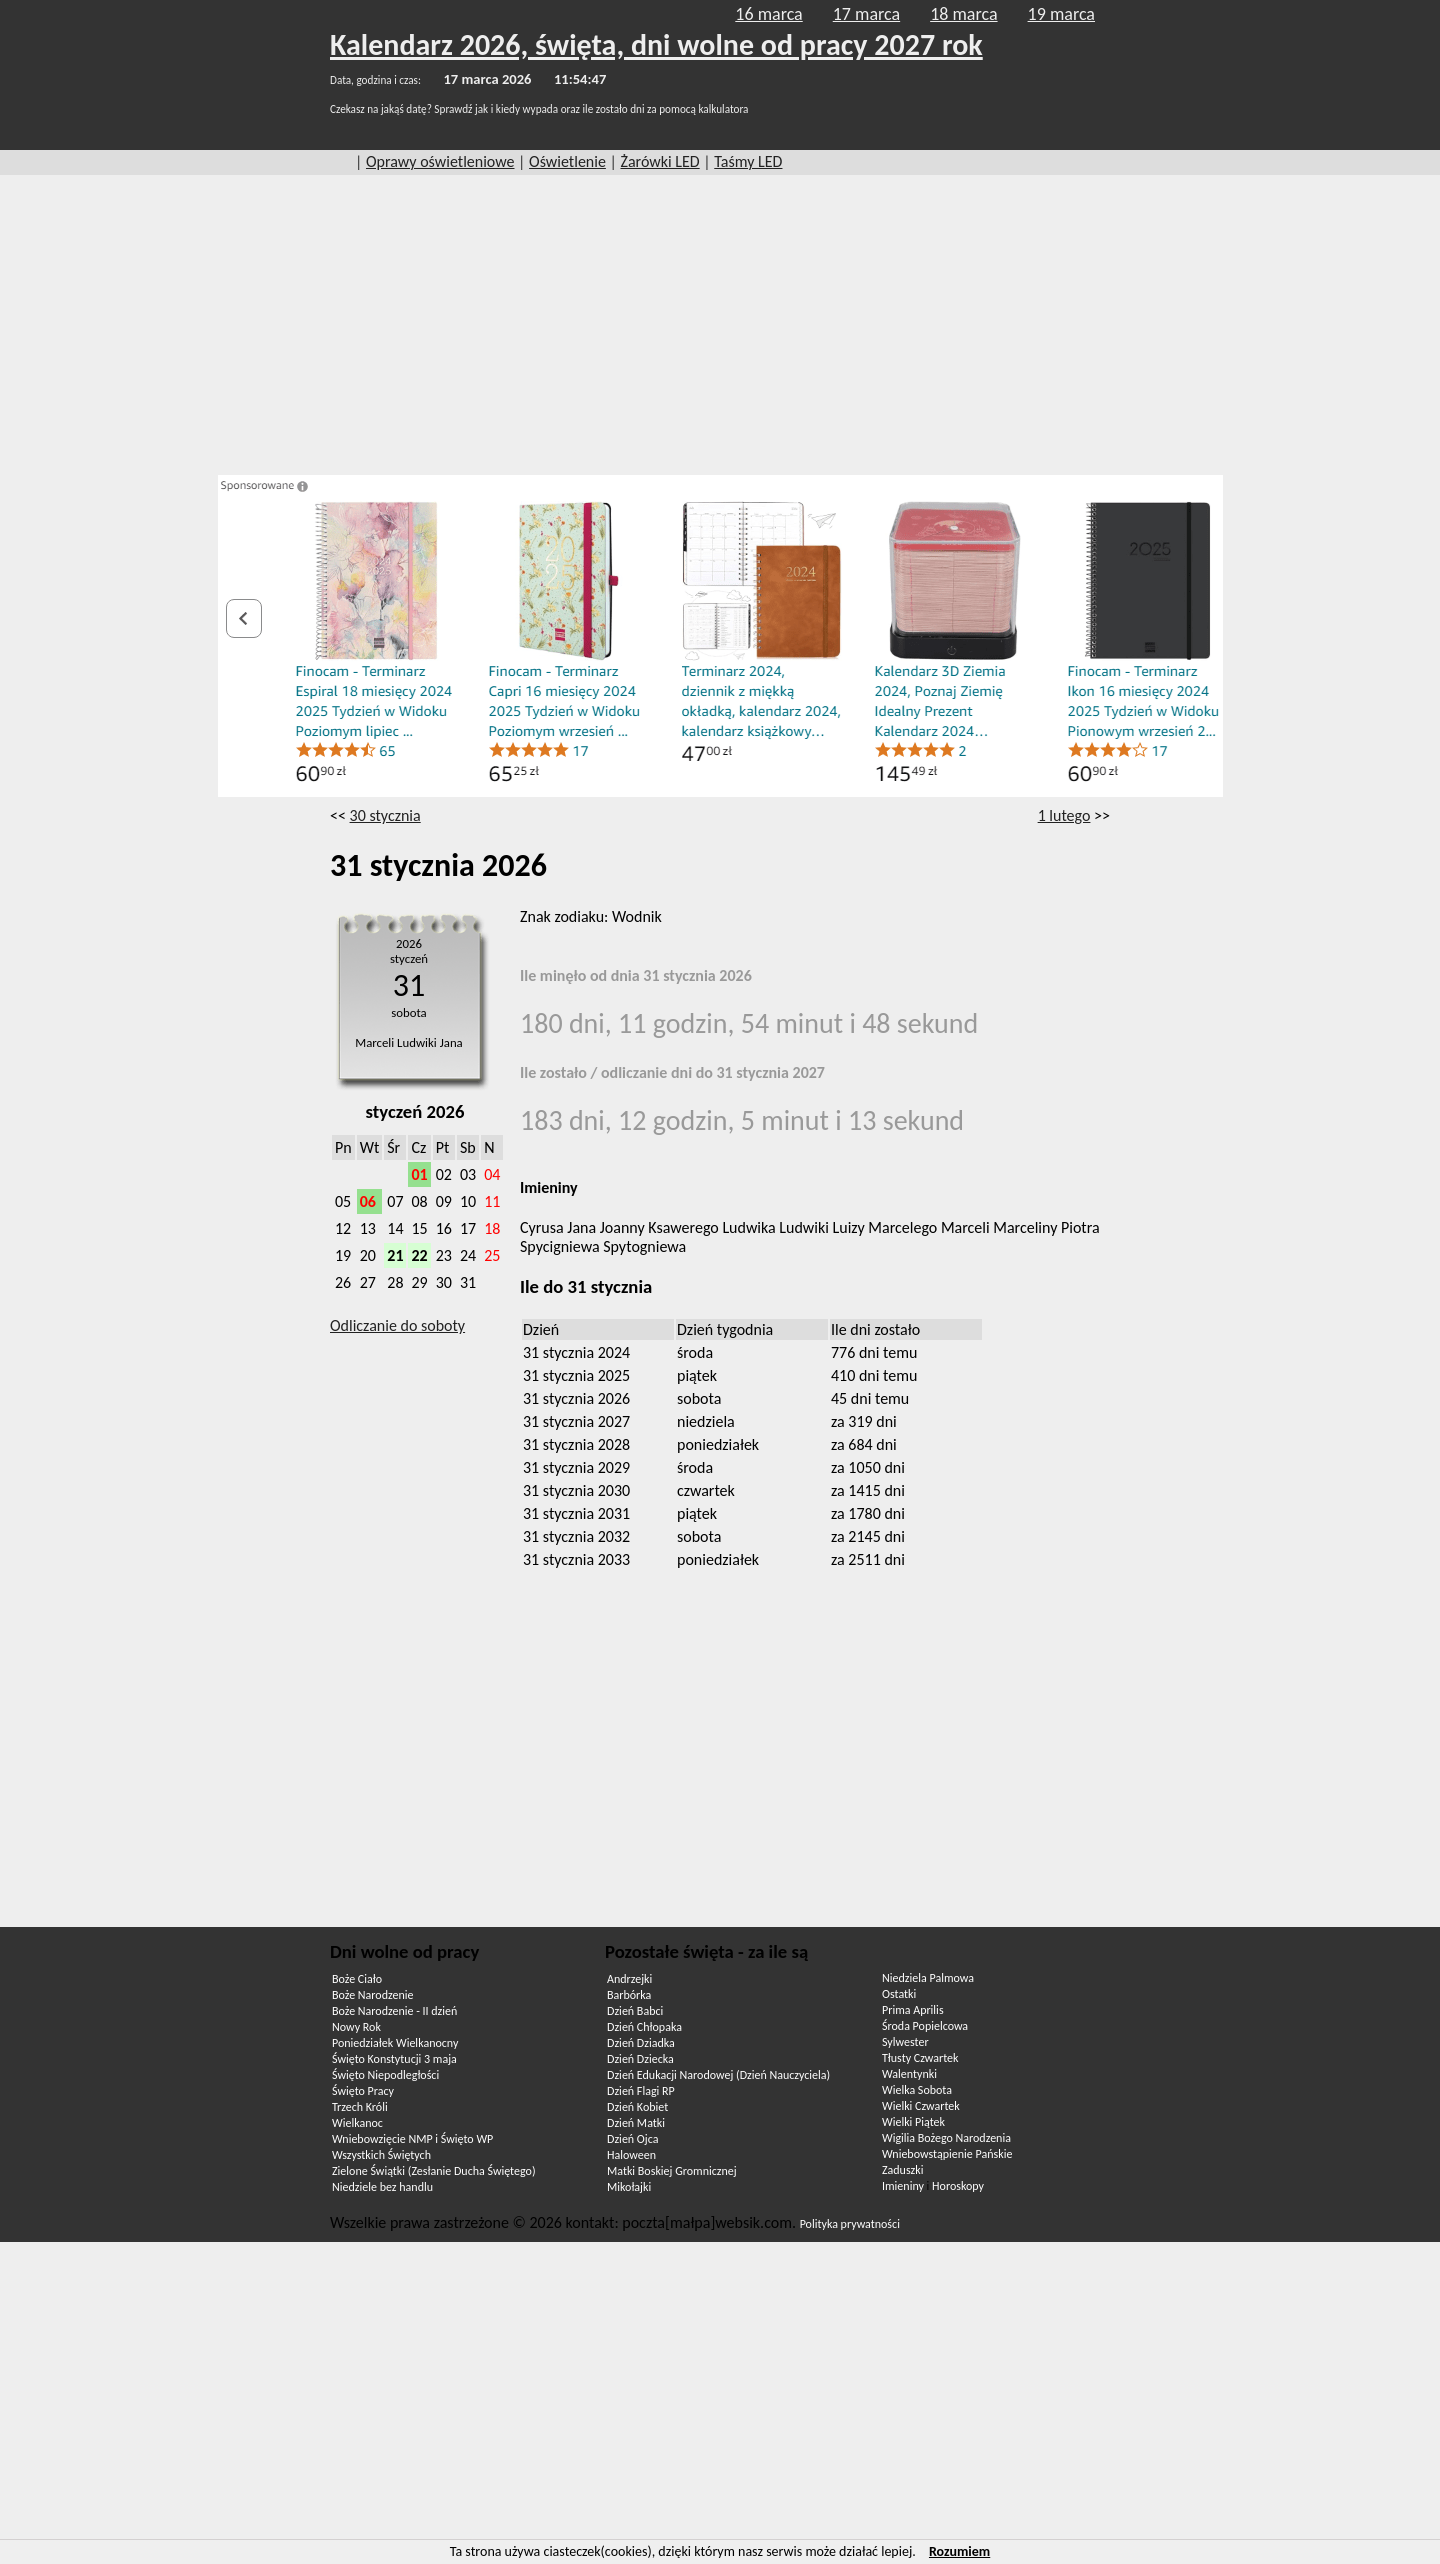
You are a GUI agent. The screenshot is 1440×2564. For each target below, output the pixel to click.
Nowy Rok (356, 2027)
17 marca (866, 14)
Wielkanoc (357, 2123)
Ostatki (899, 1994)
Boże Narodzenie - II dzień (394, 2011)
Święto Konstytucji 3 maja (394, 2059)
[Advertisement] (720, 325)
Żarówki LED (660, 161)
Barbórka (629, 1995)
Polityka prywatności (850, 2224)
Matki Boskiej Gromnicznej (672, 2171)
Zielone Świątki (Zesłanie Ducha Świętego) (434, 2171)
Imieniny (903, 2186)
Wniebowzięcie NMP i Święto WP (412, 2139)
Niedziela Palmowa (928, 1978)
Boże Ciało (357, 1979)
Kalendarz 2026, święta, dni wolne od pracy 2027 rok (656, 44)
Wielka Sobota (917, 2090)
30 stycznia (385, 815)
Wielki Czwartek (921, 2106)
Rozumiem (959, 2551)
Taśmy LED (748, 161)
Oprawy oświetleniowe (440, 161)
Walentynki (909, 2074)
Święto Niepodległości (385, 2075)
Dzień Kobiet (637, 2107)
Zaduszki (902, 2170)
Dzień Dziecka (640, 2059)
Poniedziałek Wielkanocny (395, 2043)
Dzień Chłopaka (644, 2027)
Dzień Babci (635, 2011)
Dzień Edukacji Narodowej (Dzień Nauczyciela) (718, 2075)
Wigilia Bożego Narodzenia (946, 2138)
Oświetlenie (567, 161)
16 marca (768, 14)
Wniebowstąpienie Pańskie (947, 2154)
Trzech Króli (360, 2107)
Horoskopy (958, 2186)
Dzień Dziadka (641, 2043)
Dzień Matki (636, 2123)
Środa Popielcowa (925, 2026)
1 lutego (1064, 815)
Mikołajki (629, 2187)
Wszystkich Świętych (381, 2155)
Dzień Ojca (632, 2139)
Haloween (631, 2155)
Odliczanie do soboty (397, 1325)
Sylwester (905, 2042)
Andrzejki (629, 1979)
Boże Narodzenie (372, 1995)
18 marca (963, 14)
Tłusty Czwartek (920, 2058)
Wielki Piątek (913, 2122)
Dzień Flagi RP (641, 2091)
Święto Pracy (363, 2091)
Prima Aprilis (913, 2010)
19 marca (1061, 14)
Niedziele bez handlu (382, 2187)
